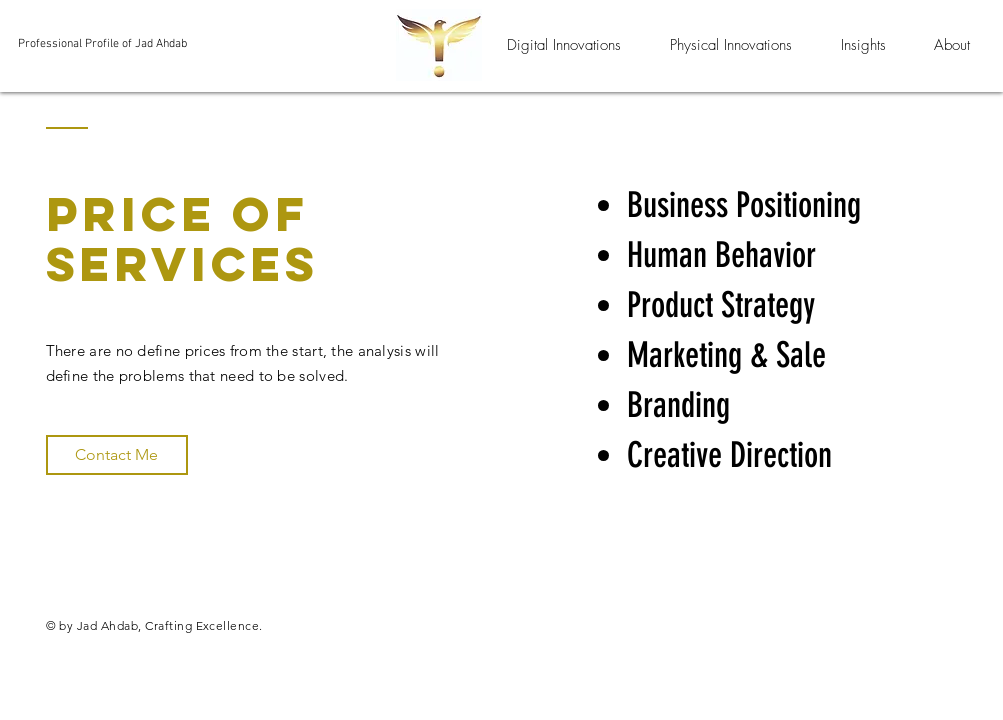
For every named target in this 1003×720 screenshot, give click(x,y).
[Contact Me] (117, 455)
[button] (564, 45)
